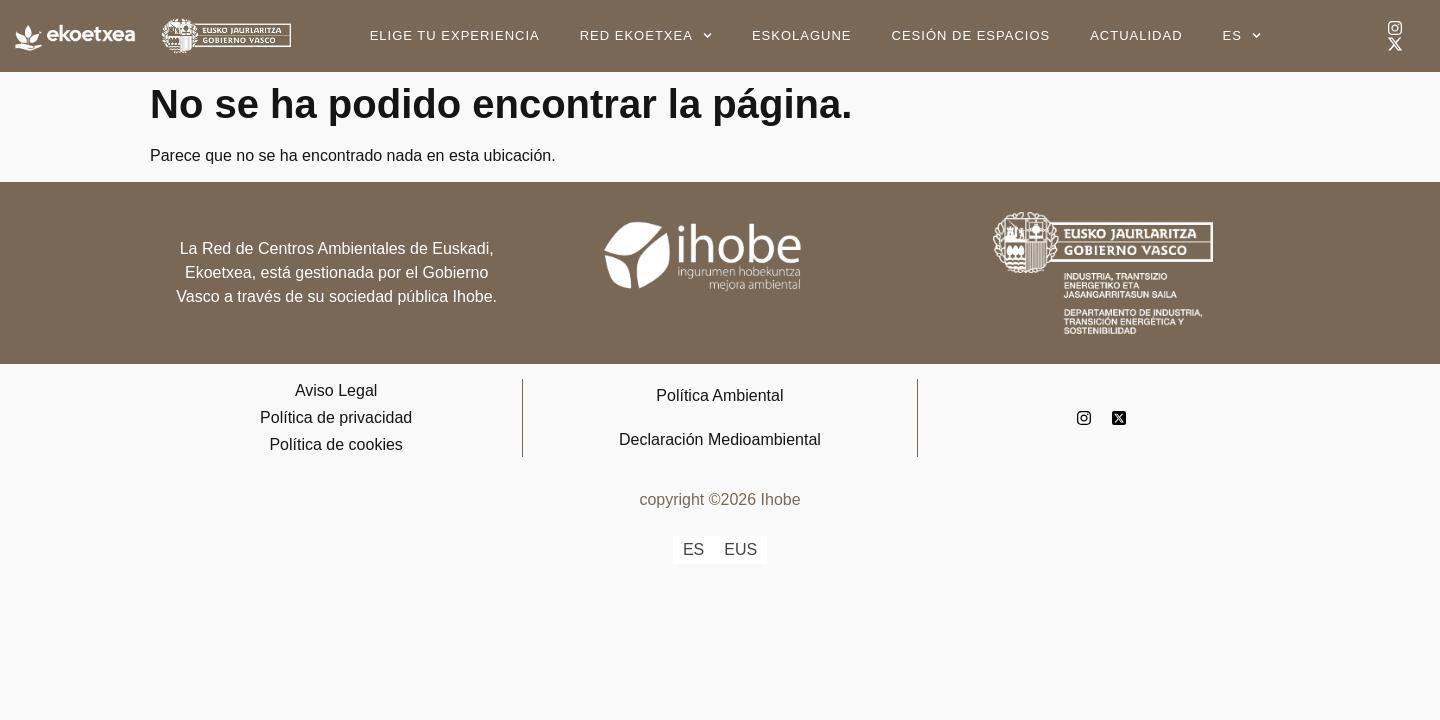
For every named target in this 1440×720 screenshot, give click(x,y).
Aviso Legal (336, 390)
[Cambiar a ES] (693, 550)
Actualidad (1136, 35)
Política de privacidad (336, 417)
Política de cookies (335, 444)
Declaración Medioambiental (720, 439)
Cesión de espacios (971, 35)
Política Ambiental (719, 395)
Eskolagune (802, 35)
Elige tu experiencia (455, 35)
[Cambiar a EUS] (740, 550)
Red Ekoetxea (646, 35)
